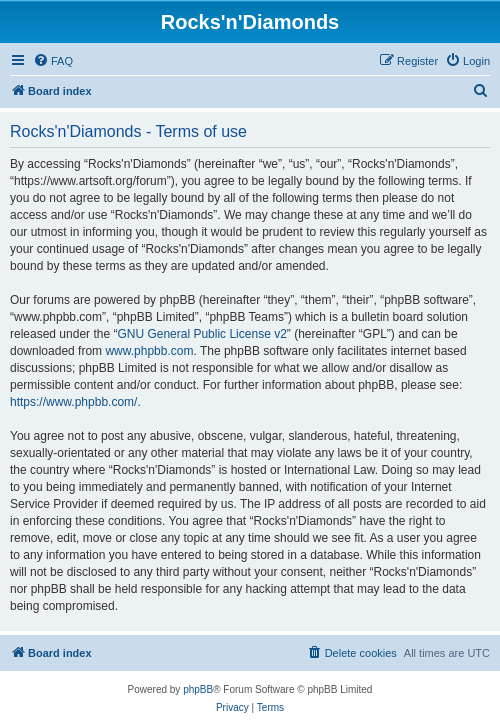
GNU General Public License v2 (201, 334)
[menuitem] (53, 61)
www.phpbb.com (149, 351)
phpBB (198, 689)
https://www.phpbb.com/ (73, 402)
